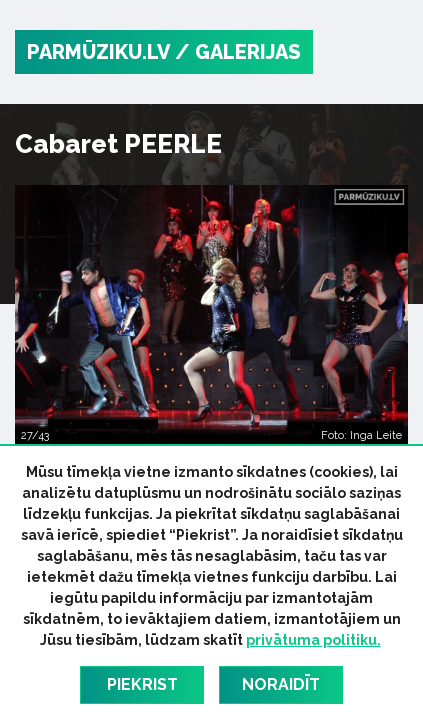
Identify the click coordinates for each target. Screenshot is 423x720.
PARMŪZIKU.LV (98, 52)
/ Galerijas (238, 52)
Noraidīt (281, 684)
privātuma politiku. (313, 640)
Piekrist (142, 684)
